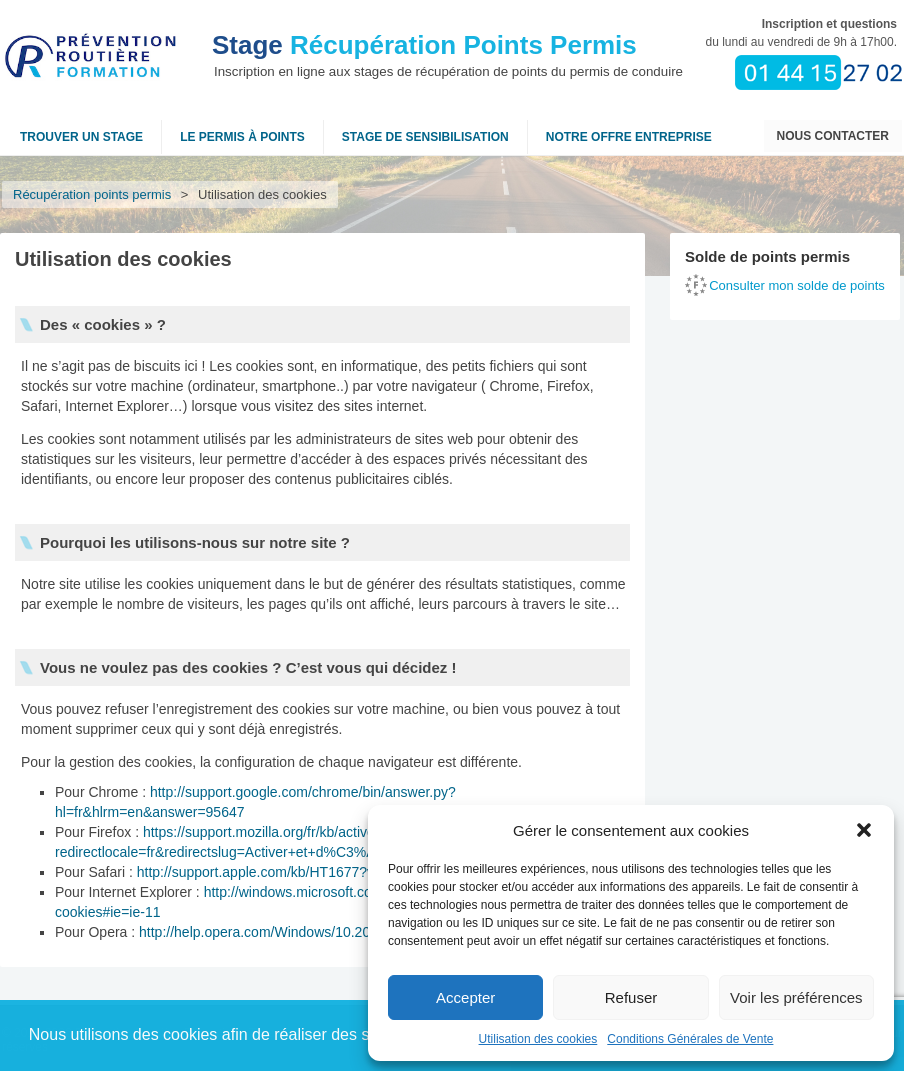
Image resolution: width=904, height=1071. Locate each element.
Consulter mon (797, 285)
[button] (864, 830)
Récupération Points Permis (424, 45)
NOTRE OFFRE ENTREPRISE (629, 137)
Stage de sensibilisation (425, 137)
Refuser (631, 997)
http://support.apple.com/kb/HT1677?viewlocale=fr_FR (306, 872)
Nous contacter (833, 136)
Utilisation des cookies (538, 1039)
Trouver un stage (81, 137)
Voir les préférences (796, 997)
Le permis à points (242, 137)
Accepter (465, 997)
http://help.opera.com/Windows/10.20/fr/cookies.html (301, 932)
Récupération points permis (92, 194)
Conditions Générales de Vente (690, 1039)
